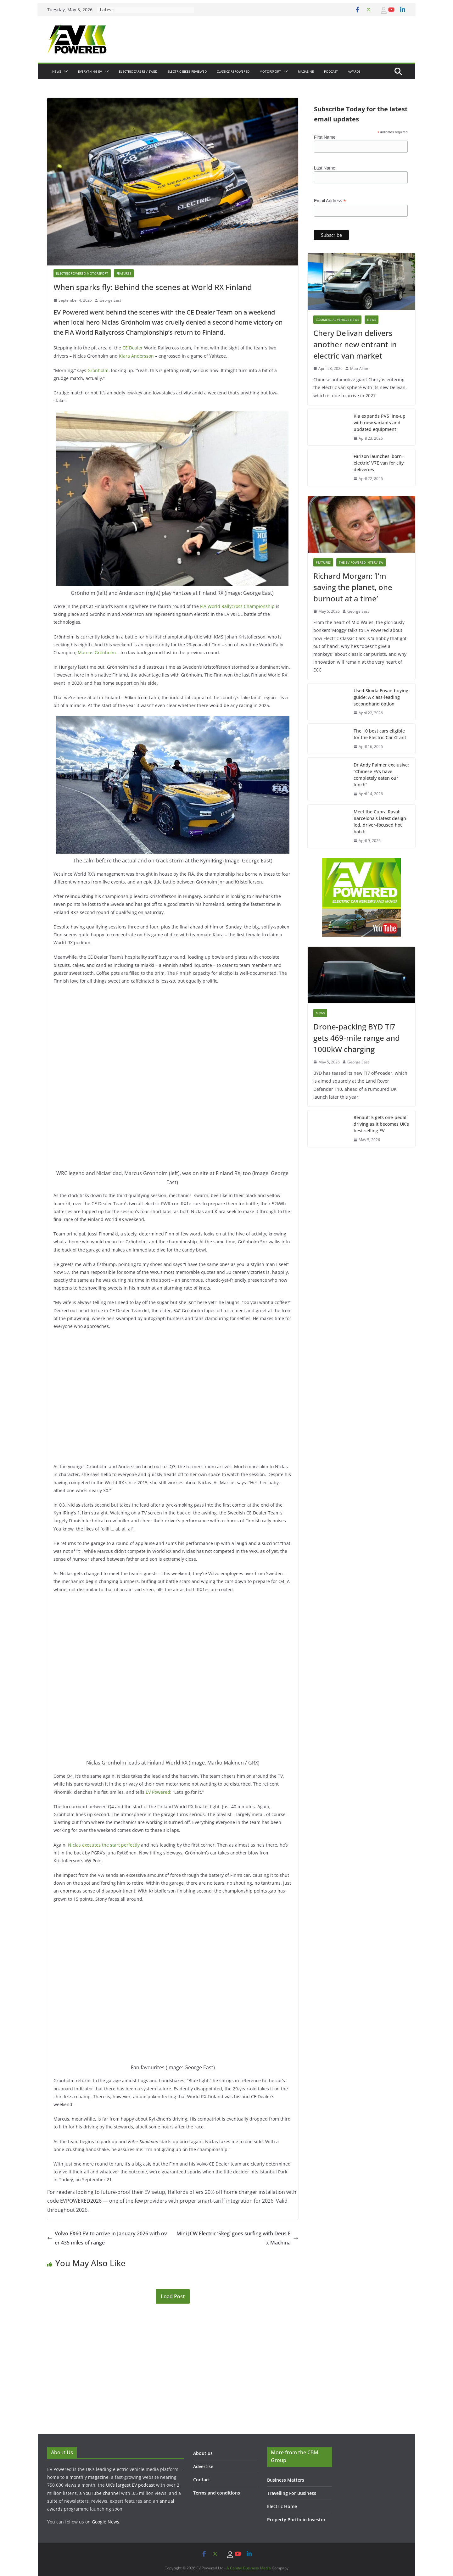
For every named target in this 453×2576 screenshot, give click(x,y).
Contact (201, 2480)
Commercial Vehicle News (337, 319)
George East (110, 300)
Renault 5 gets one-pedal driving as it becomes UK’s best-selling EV (381, 1124)
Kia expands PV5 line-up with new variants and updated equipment (379, 422)
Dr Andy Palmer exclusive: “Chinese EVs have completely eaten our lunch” (381, 775)
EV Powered (158, 1792)
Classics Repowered (233, 71)
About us (203, 2453)
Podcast (331, 71)
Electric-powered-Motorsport (82, 273)
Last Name (324, 167)
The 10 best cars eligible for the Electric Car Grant (380, 734)
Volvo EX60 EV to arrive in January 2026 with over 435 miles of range (107, 2238)
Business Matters (285, 2480)
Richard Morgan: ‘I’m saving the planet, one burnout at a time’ (352, 587)
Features (123, 273)
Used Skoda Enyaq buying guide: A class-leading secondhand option (381, 697)
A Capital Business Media (248, 2568)
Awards (354, 71)
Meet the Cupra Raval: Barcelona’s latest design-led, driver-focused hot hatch (381, 821)
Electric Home (282, 2506)
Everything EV (90, 71)
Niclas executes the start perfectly (104, 1845)
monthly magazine (89, 2477)
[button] (64, 71)
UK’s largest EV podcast (130, 2485)
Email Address (330, 201)
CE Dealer (132, 348)
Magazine (306, 71)
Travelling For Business (291, 2493)
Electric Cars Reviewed (138, 71)
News (56, 71)
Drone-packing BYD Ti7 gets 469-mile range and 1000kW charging (356, 1037)
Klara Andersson (136, 356)
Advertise (203, 2466)
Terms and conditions (216, 2493)
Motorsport (270, 71)
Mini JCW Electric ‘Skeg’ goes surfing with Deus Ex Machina (237, 2238)
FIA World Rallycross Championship (237, 606)
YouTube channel (101, 2493)
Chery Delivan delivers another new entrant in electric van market (355, 344)
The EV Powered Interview (361, 562)
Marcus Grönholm (97, 652)
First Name (324, 137)
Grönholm (98, 370)
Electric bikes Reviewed (187, 71)
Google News (105, 2522)
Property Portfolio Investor (296, 2520)
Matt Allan (359, 368)
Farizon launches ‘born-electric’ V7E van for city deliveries (379, 462)
